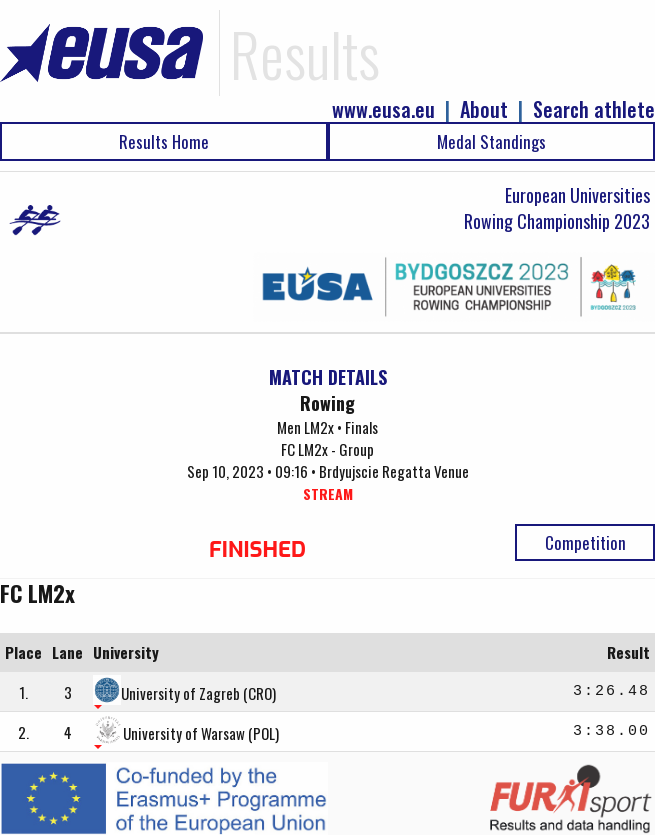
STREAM (328, 493)
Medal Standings (491, 141)
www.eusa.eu (383, 109)
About (484, 109)
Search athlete (594, 109)
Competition (585, 542)
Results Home (164, 141)
